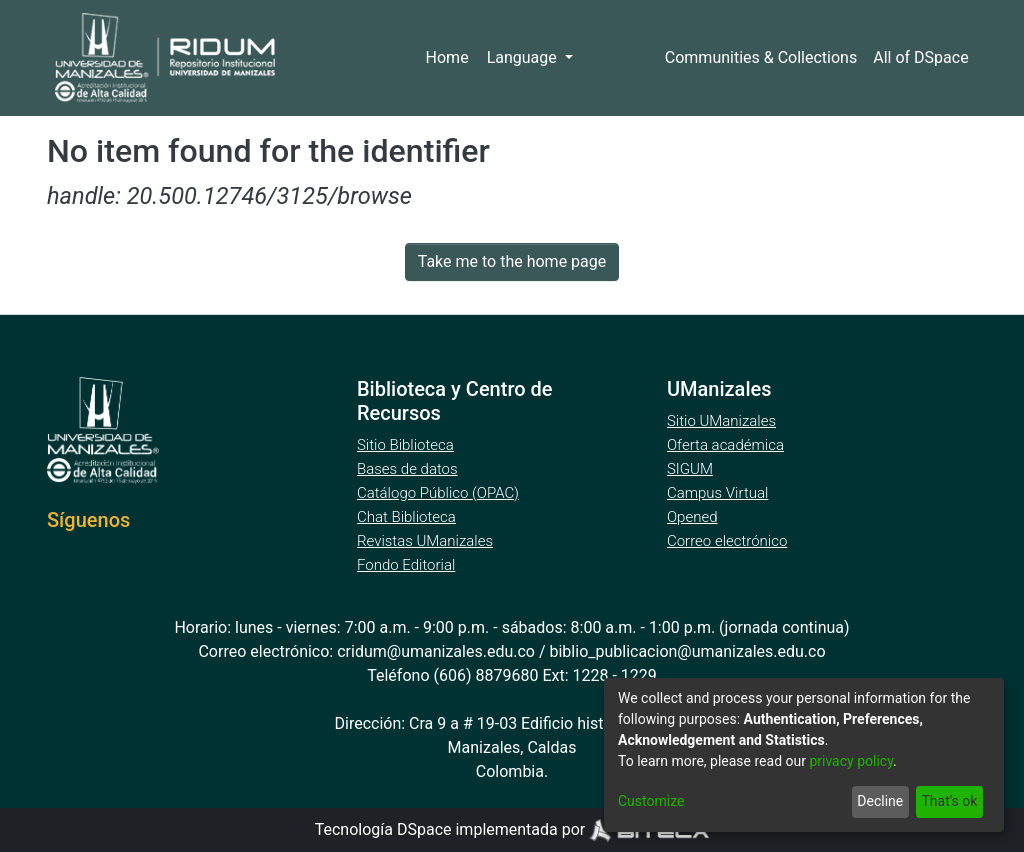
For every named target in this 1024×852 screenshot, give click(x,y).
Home (453, 58)
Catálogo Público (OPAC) (442, 493)
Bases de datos (409, 469)
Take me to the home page (512, 262)
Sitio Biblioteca (407, 445)
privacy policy (861, 761)
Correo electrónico (729, 541)
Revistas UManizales (425, 541)
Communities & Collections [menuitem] (760, 58)
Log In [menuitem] (616, 58)
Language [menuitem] (529, 58)
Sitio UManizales (722, 421)
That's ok (947, 801)
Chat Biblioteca (408, 517)
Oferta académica (727, 445)
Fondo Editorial (407, 565)
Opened (695, 517)
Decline (876, 801)
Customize (650, 801)
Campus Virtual (718, 493)
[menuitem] (922, 58)
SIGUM (690, 469)
